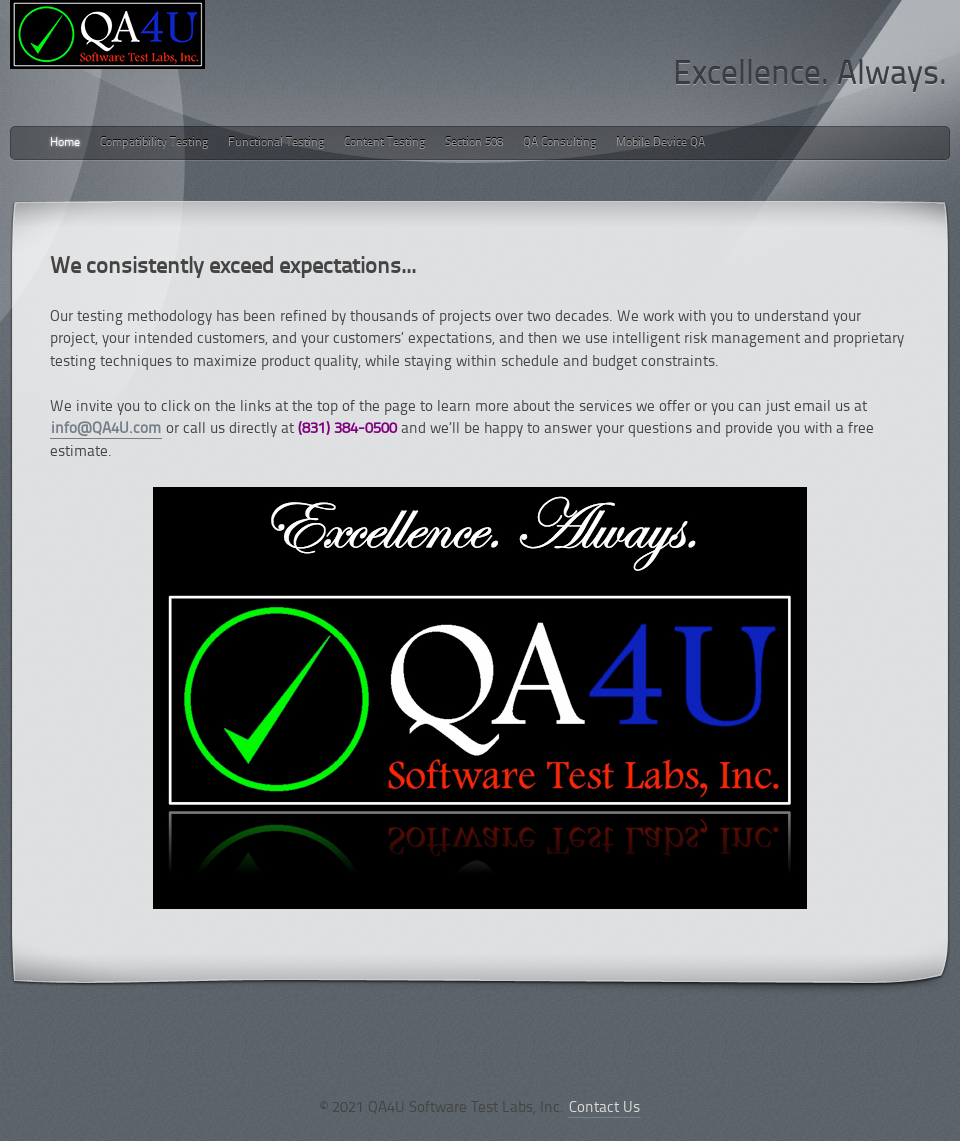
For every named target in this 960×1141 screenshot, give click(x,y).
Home (65, 143)
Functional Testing (276, 143)
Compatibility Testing (154, 143)
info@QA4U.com (106, 429)
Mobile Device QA (660, 143)
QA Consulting (559, 143)
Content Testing (384, 143)
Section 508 (474, 143)
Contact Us (604, 1108)
